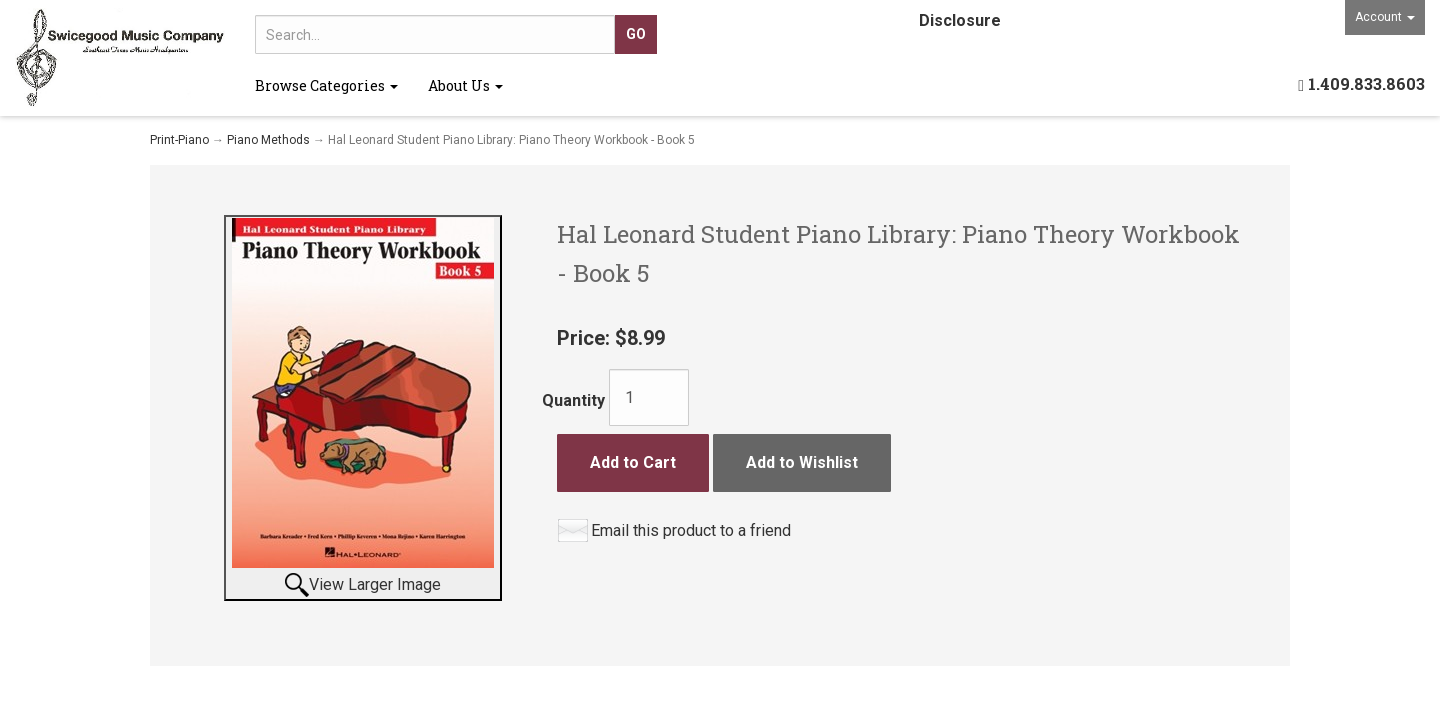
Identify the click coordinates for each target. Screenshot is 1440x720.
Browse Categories (326, 85)
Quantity (573, 400)
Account (1385, 17)
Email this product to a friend (691, 530)
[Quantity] (649, 397)
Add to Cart (633, 462)
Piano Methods (268, 140)
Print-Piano (179, 140)
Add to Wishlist (802, 462)
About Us (465, 85)
